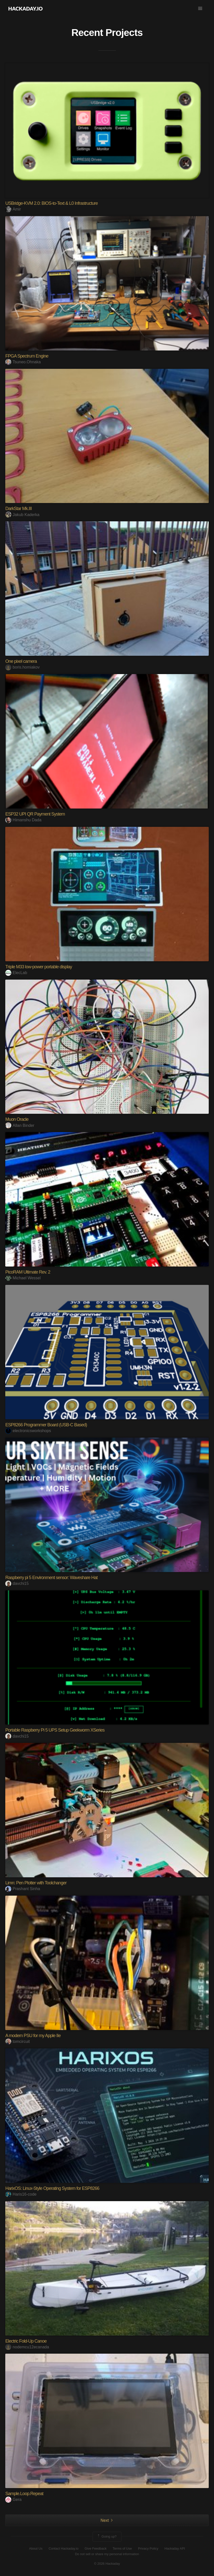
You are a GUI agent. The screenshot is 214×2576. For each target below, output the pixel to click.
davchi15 (17, 1583)
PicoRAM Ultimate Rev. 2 (27, 1272)
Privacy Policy (148, 2548)
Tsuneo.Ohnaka (23, 362)
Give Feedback (95, 2548)
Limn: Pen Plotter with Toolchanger (35, 1882)
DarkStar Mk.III (18, 508)
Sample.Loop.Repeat (24, 2493)
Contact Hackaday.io (64, 2548)
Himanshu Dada (23, 820)
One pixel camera (21, 661)
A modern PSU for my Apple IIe (32, 2035)
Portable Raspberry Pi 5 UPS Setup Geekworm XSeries (54, 1730)
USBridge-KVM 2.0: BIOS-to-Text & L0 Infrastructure (51, 203)
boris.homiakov (22, 667)
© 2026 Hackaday (107, 2563)
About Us (35, 2548)
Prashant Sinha (22, 1889)
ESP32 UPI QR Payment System (35, 814)
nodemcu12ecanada (27, 2347)
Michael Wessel (23, 1278)
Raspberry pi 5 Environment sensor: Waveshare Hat (51, 1577)
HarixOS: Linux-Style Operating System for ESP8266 (52, 2188)
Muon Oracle (16, 1119)
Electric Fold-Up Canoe (25, 2341)
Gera (13, 2499)
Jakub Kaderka (22, 515)
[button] (200, 8)
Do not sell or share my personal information (107, 2554)
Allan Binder (19, 1125)
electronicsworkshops (28, 1431)
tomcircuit (17, 2041)
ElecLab (16, 973)
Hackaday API (175, 2548)
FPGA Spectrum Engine (26, 356)
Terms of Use (122, 2548)
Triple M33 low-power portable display (38, 966)
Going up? (107, 2536)
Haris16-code (20, 2194)
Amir (13, 209)
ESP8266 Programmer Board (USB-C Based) (46, 1424)
